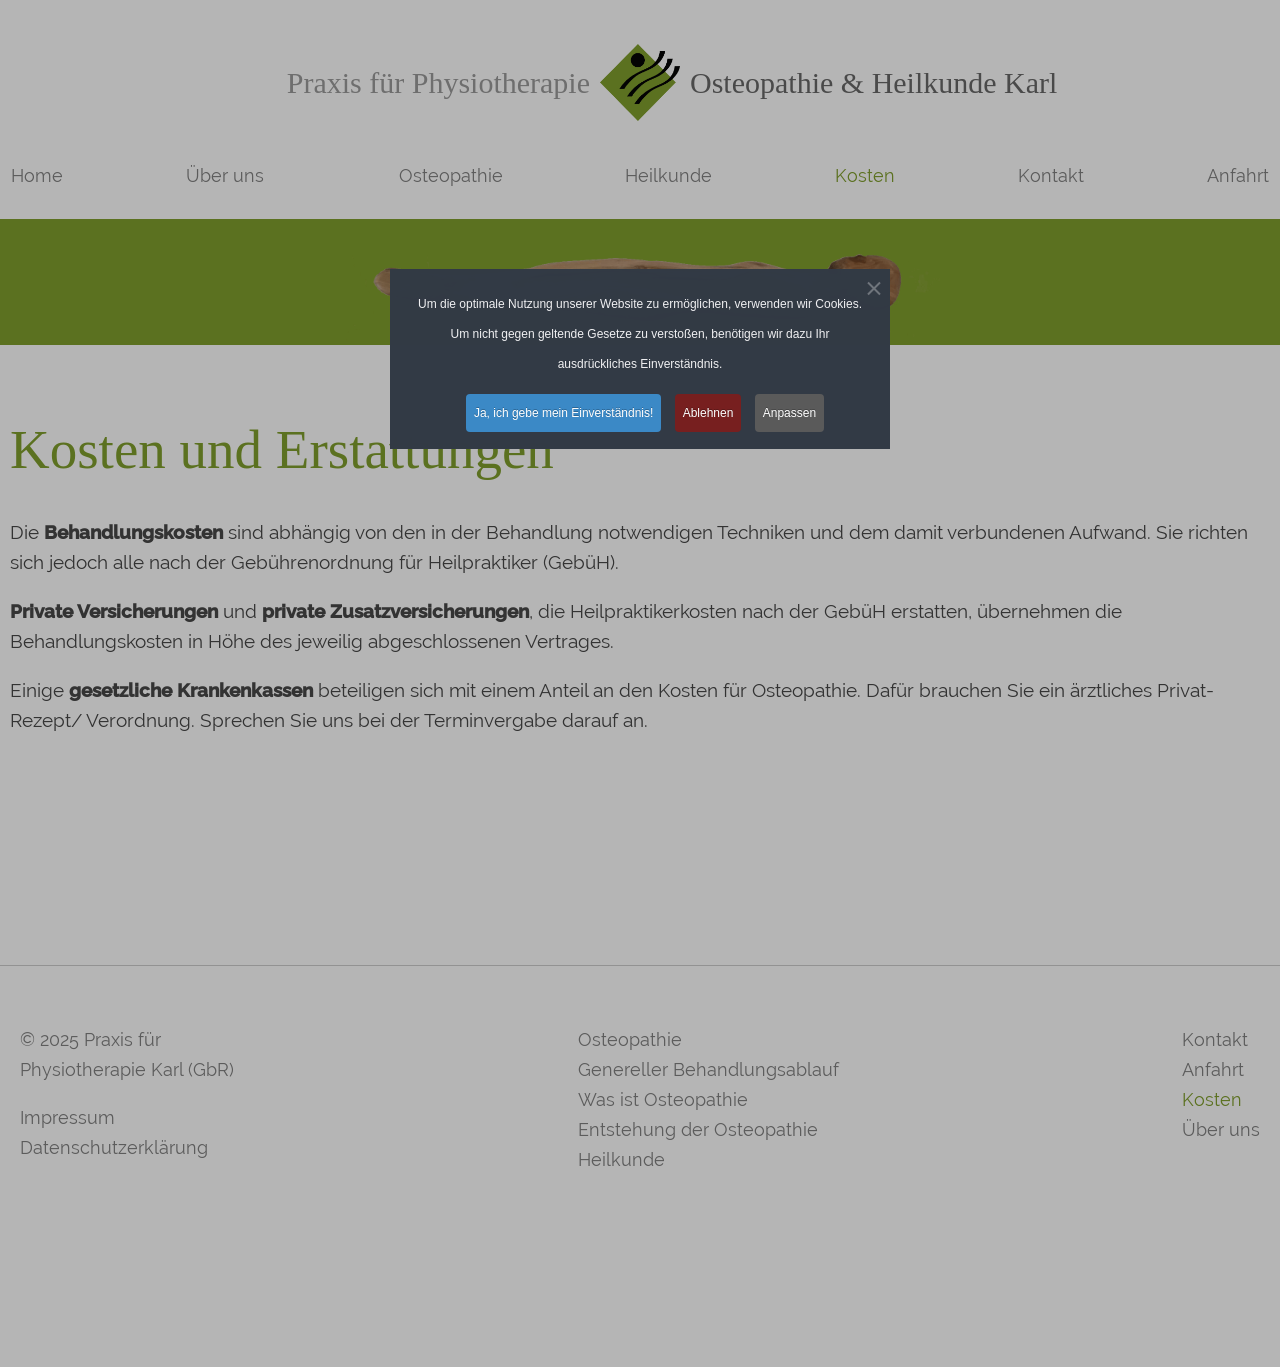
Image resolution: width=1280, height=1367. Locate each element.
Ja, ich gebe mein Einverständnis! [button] (563, 413)
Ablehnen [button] (708, 413)
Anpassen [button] (789, 413)
